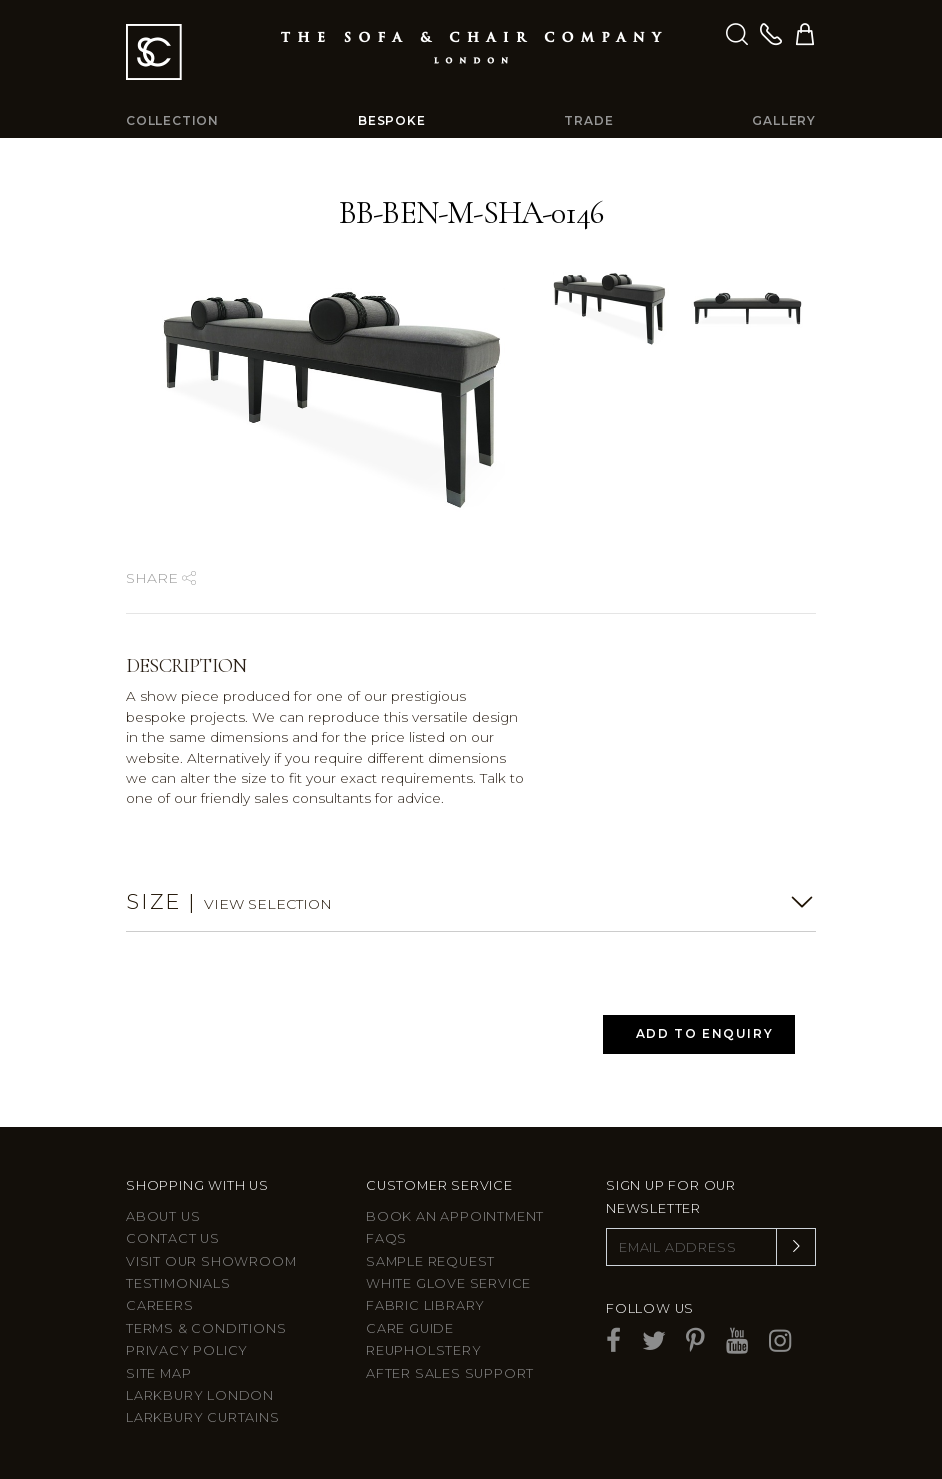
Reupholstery (424, 1350)
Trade (588, 120)
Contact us (173, 1238)
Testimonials (178, 1283)
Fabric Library (425, 1305)
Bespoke (392, 120)
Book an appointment (455, 1216)
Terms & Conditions (206, 1328)
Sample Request (430, 1261)
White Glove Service (448, 1283)
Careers (160, 1305)
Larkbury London (200, 1395)
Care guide (410, 1328)
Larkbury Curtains (203, 1417)
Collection (172, 120)
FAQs (386, 1238)
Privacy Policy (187, 1350)
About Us (163, 1216)
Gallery (784, 120)
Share (161, 578)
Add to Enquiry (704, 1033)
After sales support (450, 1373)
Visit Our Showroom (211, 1261)
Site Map (158, 1373)
